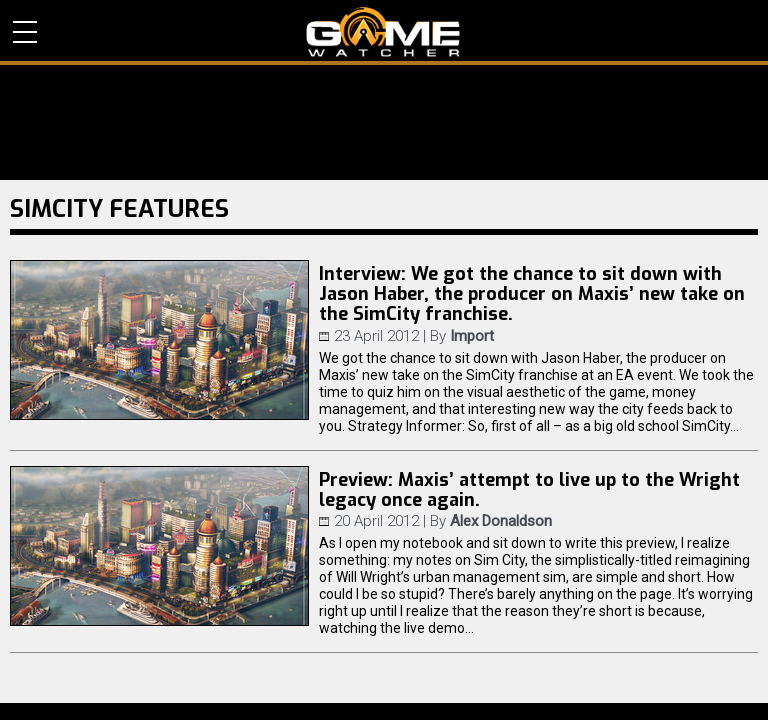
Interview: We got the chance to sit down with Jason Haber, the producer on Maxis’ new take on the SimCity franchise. (532, 294)
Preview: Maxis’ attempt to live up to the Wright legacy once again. (529, 490)
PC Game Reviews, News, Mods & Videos (383, 32)
